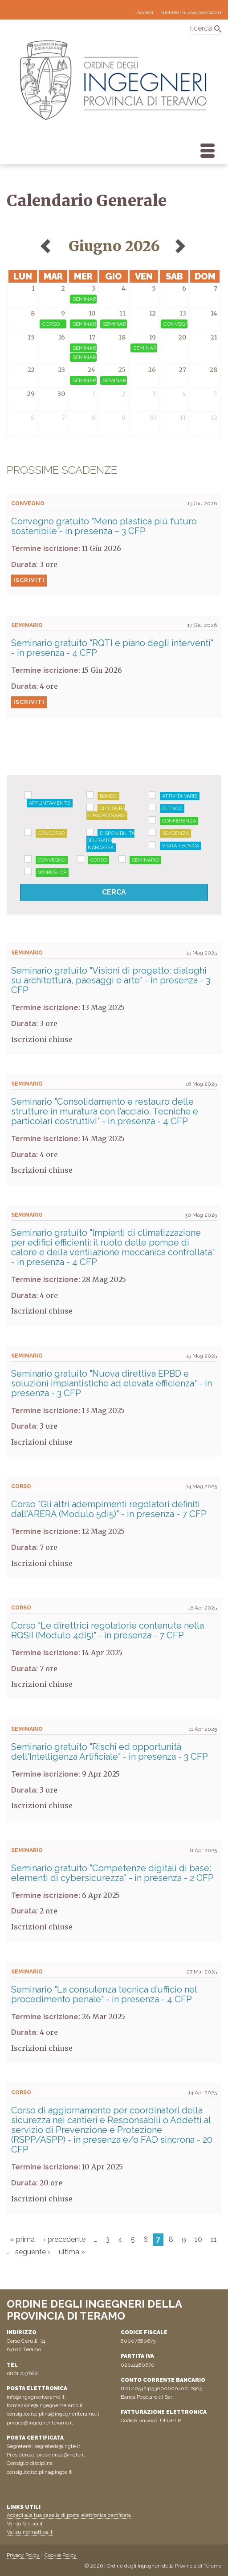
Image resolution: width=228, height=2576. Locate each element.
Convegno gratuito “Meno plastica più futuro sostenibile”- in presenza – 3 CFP (104, 526)
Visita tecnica (180, 846)
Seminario (145, 860)
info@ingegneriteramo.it (36, 2397)
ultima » (72, 2252)
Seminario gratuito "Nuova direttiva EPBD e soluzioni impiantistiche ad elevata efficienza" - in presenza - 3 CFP (111, 1383)
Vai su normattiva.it (30, 2532)
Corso (98, 860)
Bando (108, 796)
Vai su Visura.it (25, 2523)
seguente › (32, 2252)
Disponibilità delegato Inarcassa (110, 841)
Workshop (52, 872)
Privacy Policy (23, 2555)
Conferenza (179, 821)
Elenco (172, 808)
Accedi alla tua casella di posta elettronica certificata (69, 2515)
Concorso (51, 833)
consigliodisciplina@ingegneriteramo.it (53, 2414)
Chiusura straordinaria (105, 812)
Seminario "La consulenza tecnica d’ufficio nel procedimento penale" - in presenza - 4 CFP (104, 1994)
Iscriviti (29, 580)
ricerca (201, 28)
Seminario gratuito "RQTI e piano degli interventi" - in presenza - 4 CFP (112, 648)
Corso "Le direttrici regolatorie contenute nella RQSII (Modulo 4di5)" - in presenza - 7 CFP (107, 1630)
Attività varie (179, 796)
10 (198, 2239)
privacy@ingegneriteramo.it (40, 2423)
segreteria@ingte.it (57, 2446)
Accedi (145, 12)
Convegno (51, 860)
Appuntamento (49, 803)
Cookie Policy (61, 2555)
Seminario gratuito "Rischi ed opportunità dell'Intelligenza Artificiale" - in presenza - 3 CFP (109, 1751)
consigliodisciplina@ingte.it (39, 2472)
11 (214, 2239)
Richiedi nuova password (191, 12)
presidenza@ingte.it (61, 2455)
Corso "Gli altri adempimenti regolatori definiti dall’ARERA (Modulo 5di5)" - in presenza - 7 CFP (109, 1509)
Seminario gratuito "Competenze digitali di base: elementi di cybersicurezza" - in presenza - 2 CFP (112, 1873)
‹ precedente (64, 2239)
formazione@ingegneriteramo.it (45, 2405)
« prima (22, 2239)
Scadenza (175, 833)
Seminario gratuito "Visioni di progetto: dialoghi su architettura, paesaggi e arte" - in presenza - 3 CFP (110, 980)
